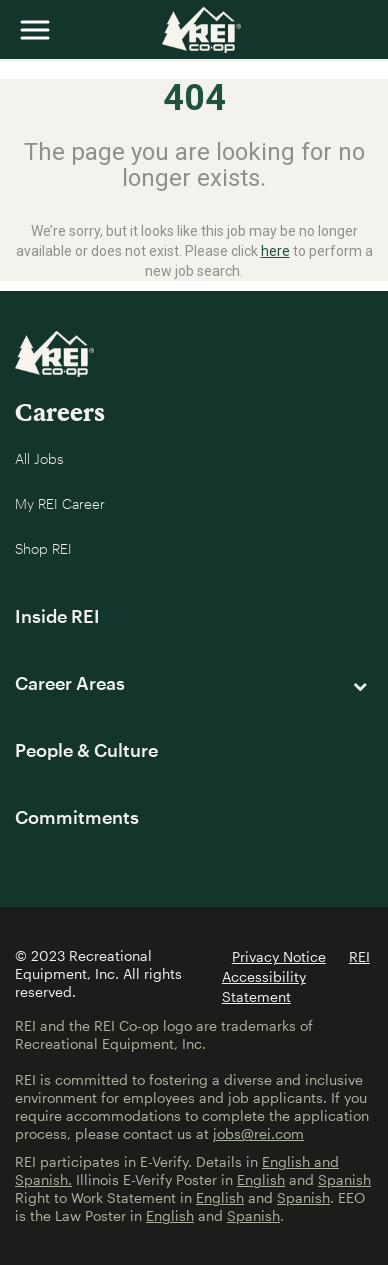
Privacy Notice (279, 956)
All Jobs (39, 458)
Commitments (77, 817)
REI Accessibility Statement (296, 976)
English (261, 1179)
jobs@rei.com (258, 1133)
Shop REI (43, 548)
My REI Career (60, 503)
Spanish (344, 1179)
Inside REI (57, 616)
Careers (60, 411)
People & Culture (86, 750)
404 (194, 98)
